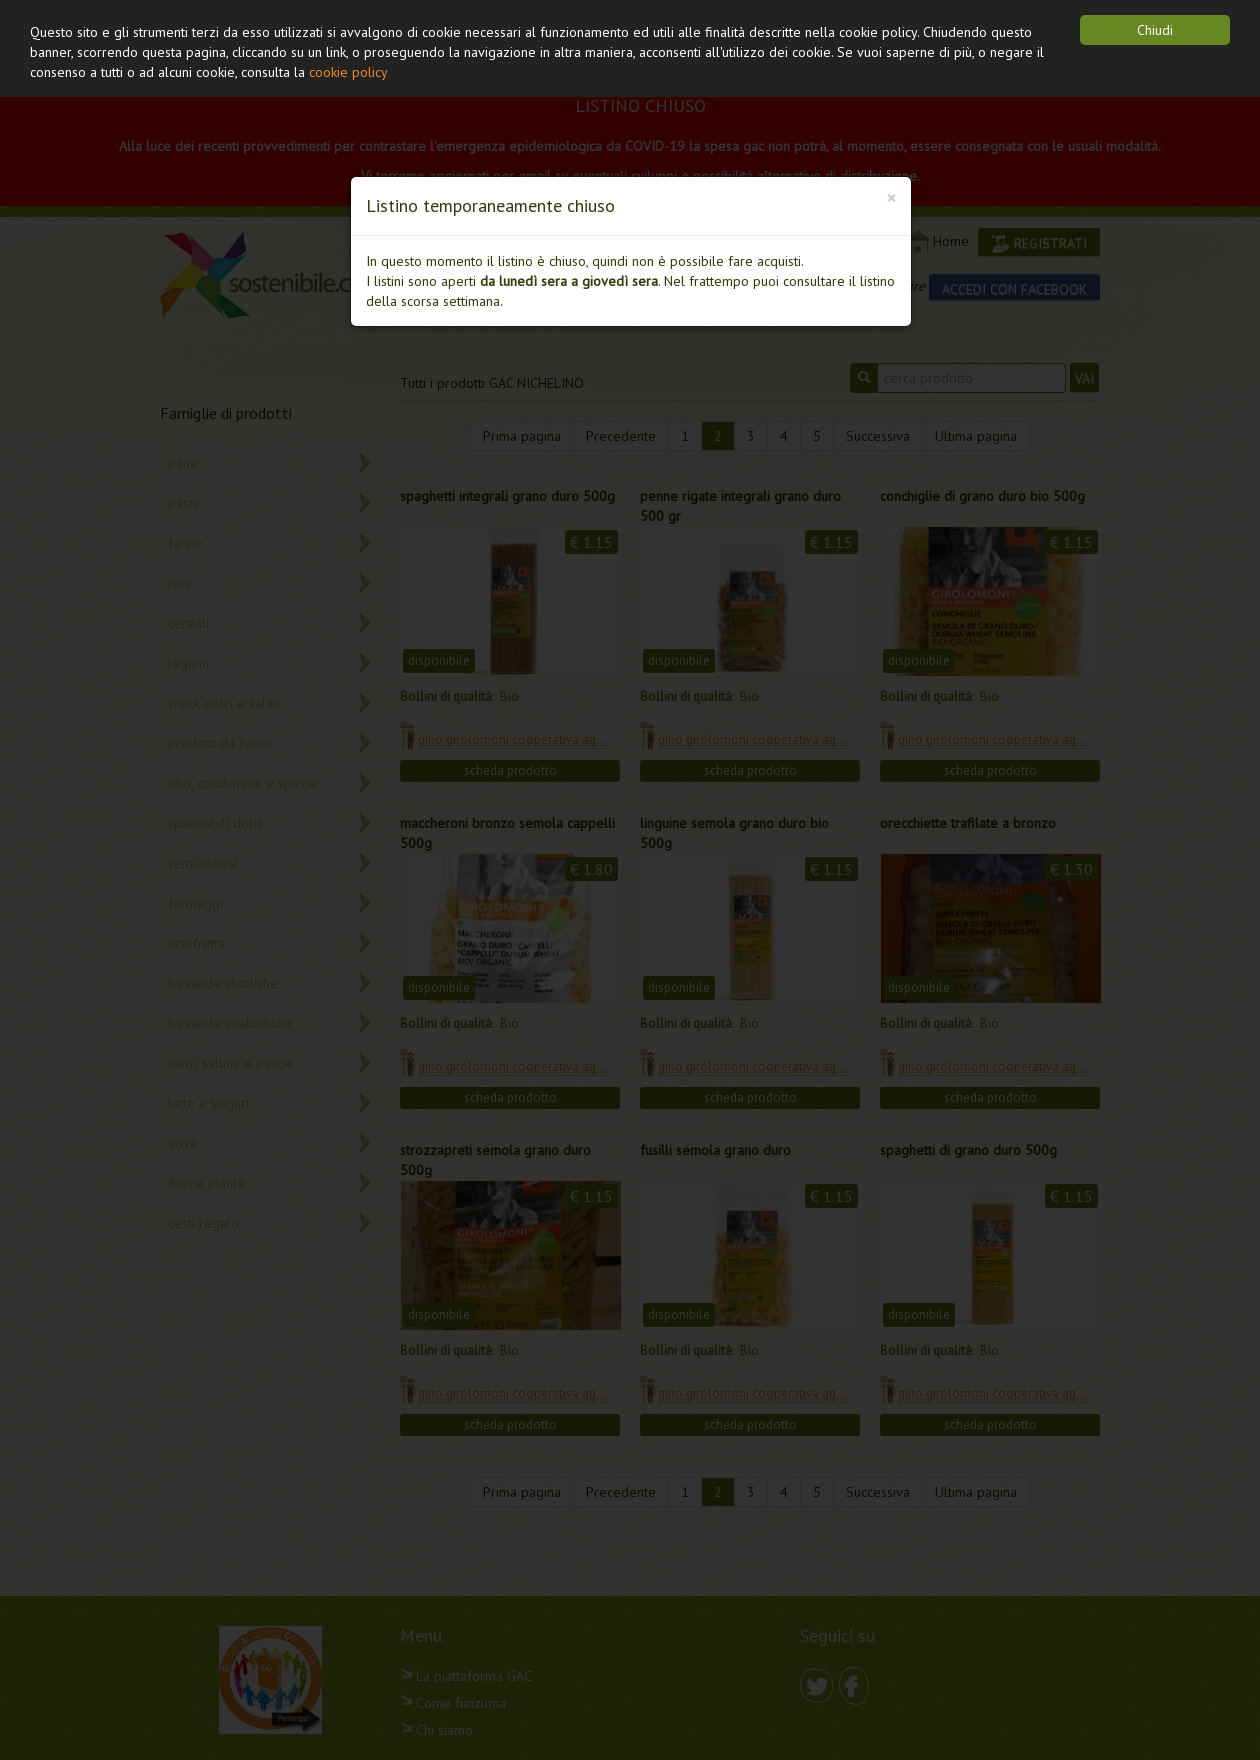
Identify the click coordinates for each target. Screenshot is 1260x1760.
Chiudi (1155, 30)
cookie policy (348, 72)
